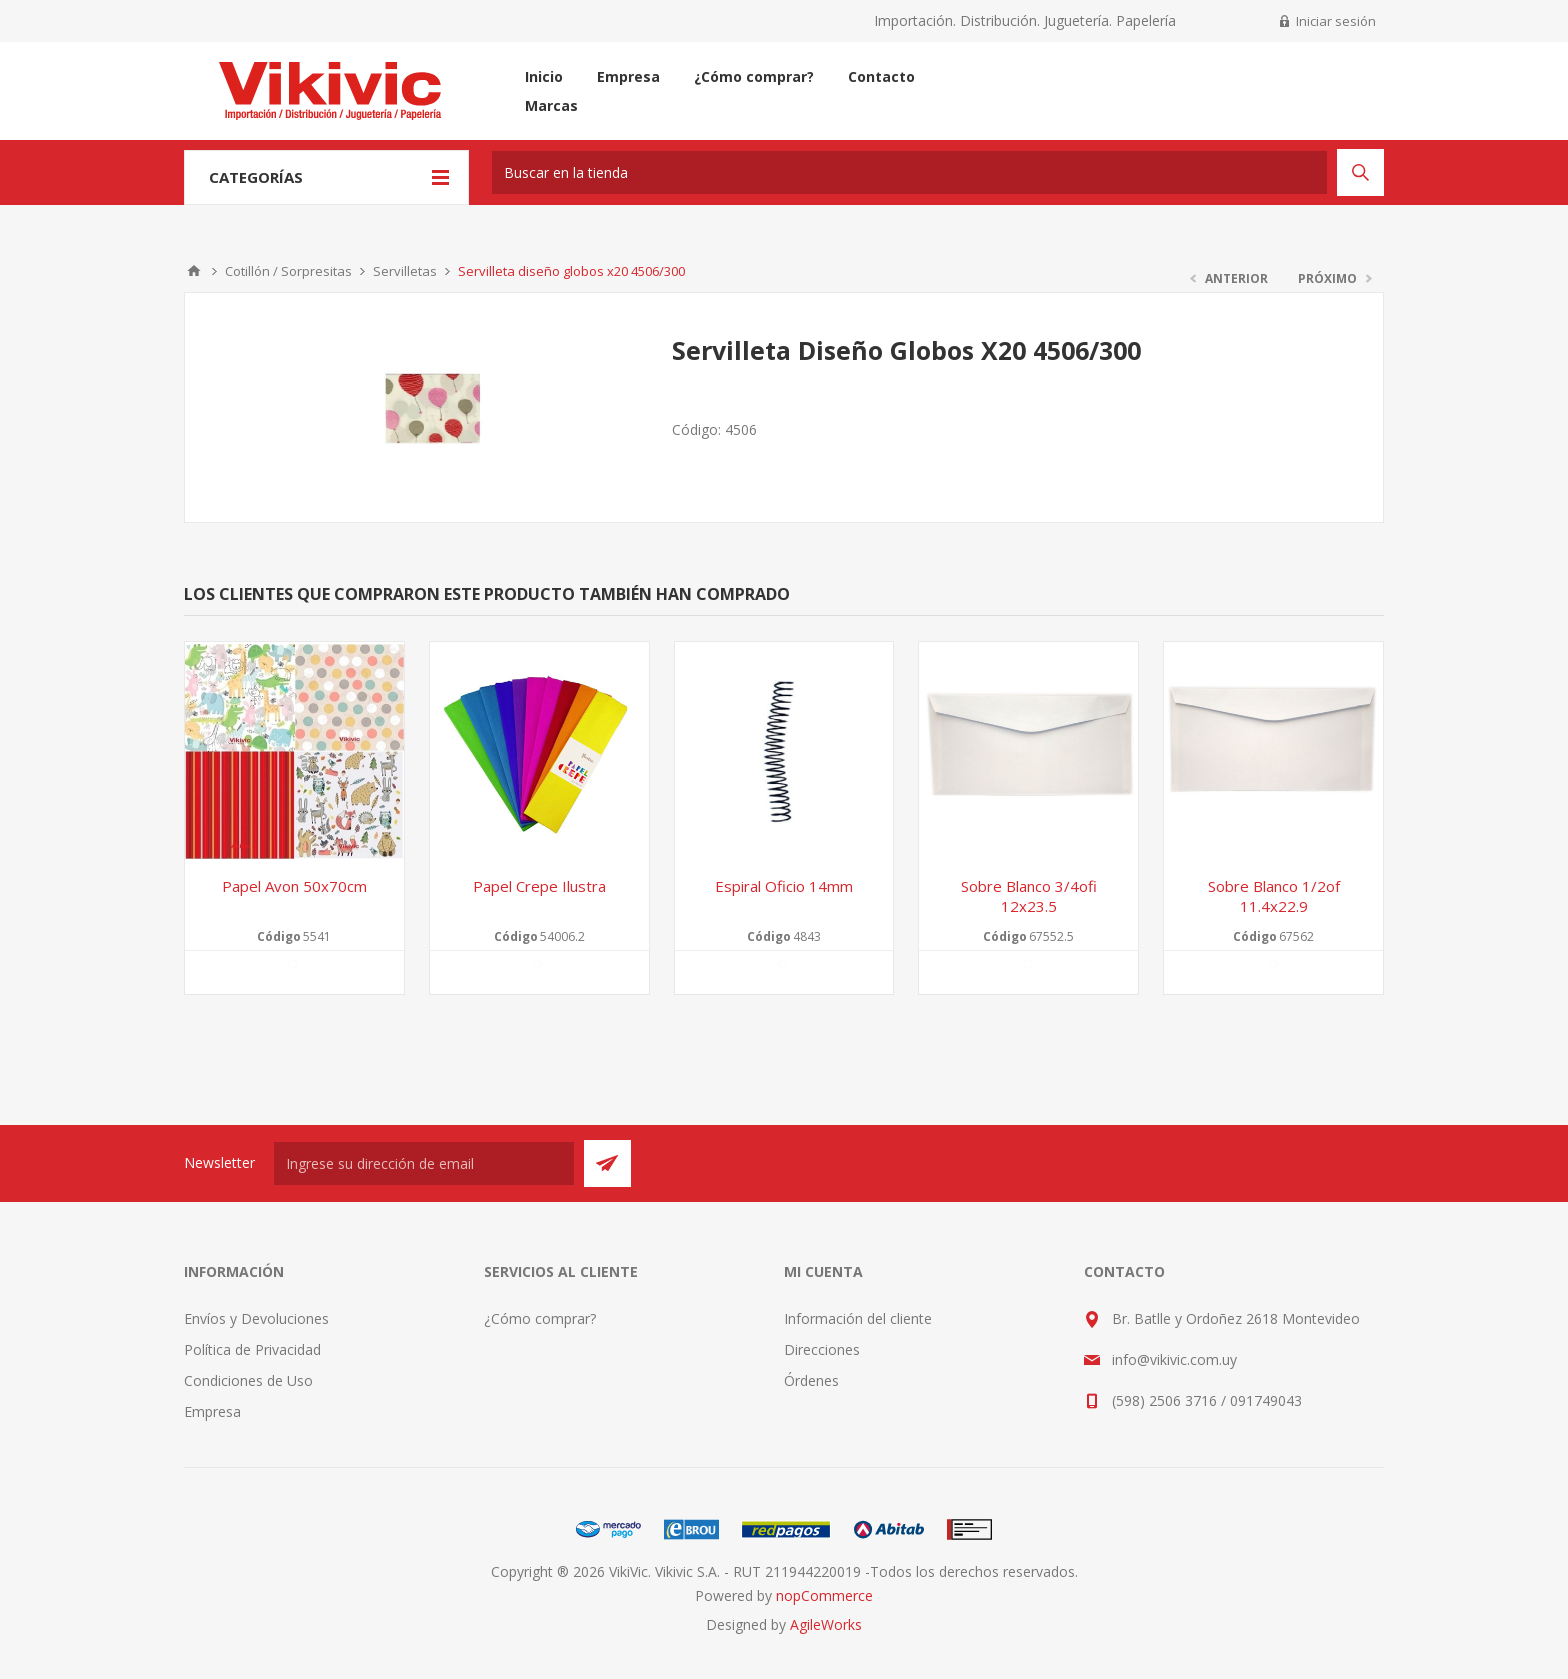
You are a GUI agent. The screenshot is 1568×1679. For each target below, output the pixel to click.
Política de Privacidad (252, 1349)
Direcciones (822, 1349)
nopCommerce (824, 1595)
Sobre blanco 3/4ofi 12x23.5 (1029, 896)
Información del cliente (858, 1318)
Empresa (212, 1411)
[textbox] (909, 172)
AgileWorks (826, 1624)
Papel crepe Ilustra (539, 886)
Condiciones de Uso (248, 1380)
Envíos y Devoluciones (256, 1318)
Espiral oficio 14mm (784, 886)
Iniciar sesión (1336, 21)
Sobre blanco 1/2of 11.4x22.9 (1274, 896)
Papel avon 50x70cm (294, 886)
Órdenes (811, 1380)
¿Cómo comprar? (540, 1318)
